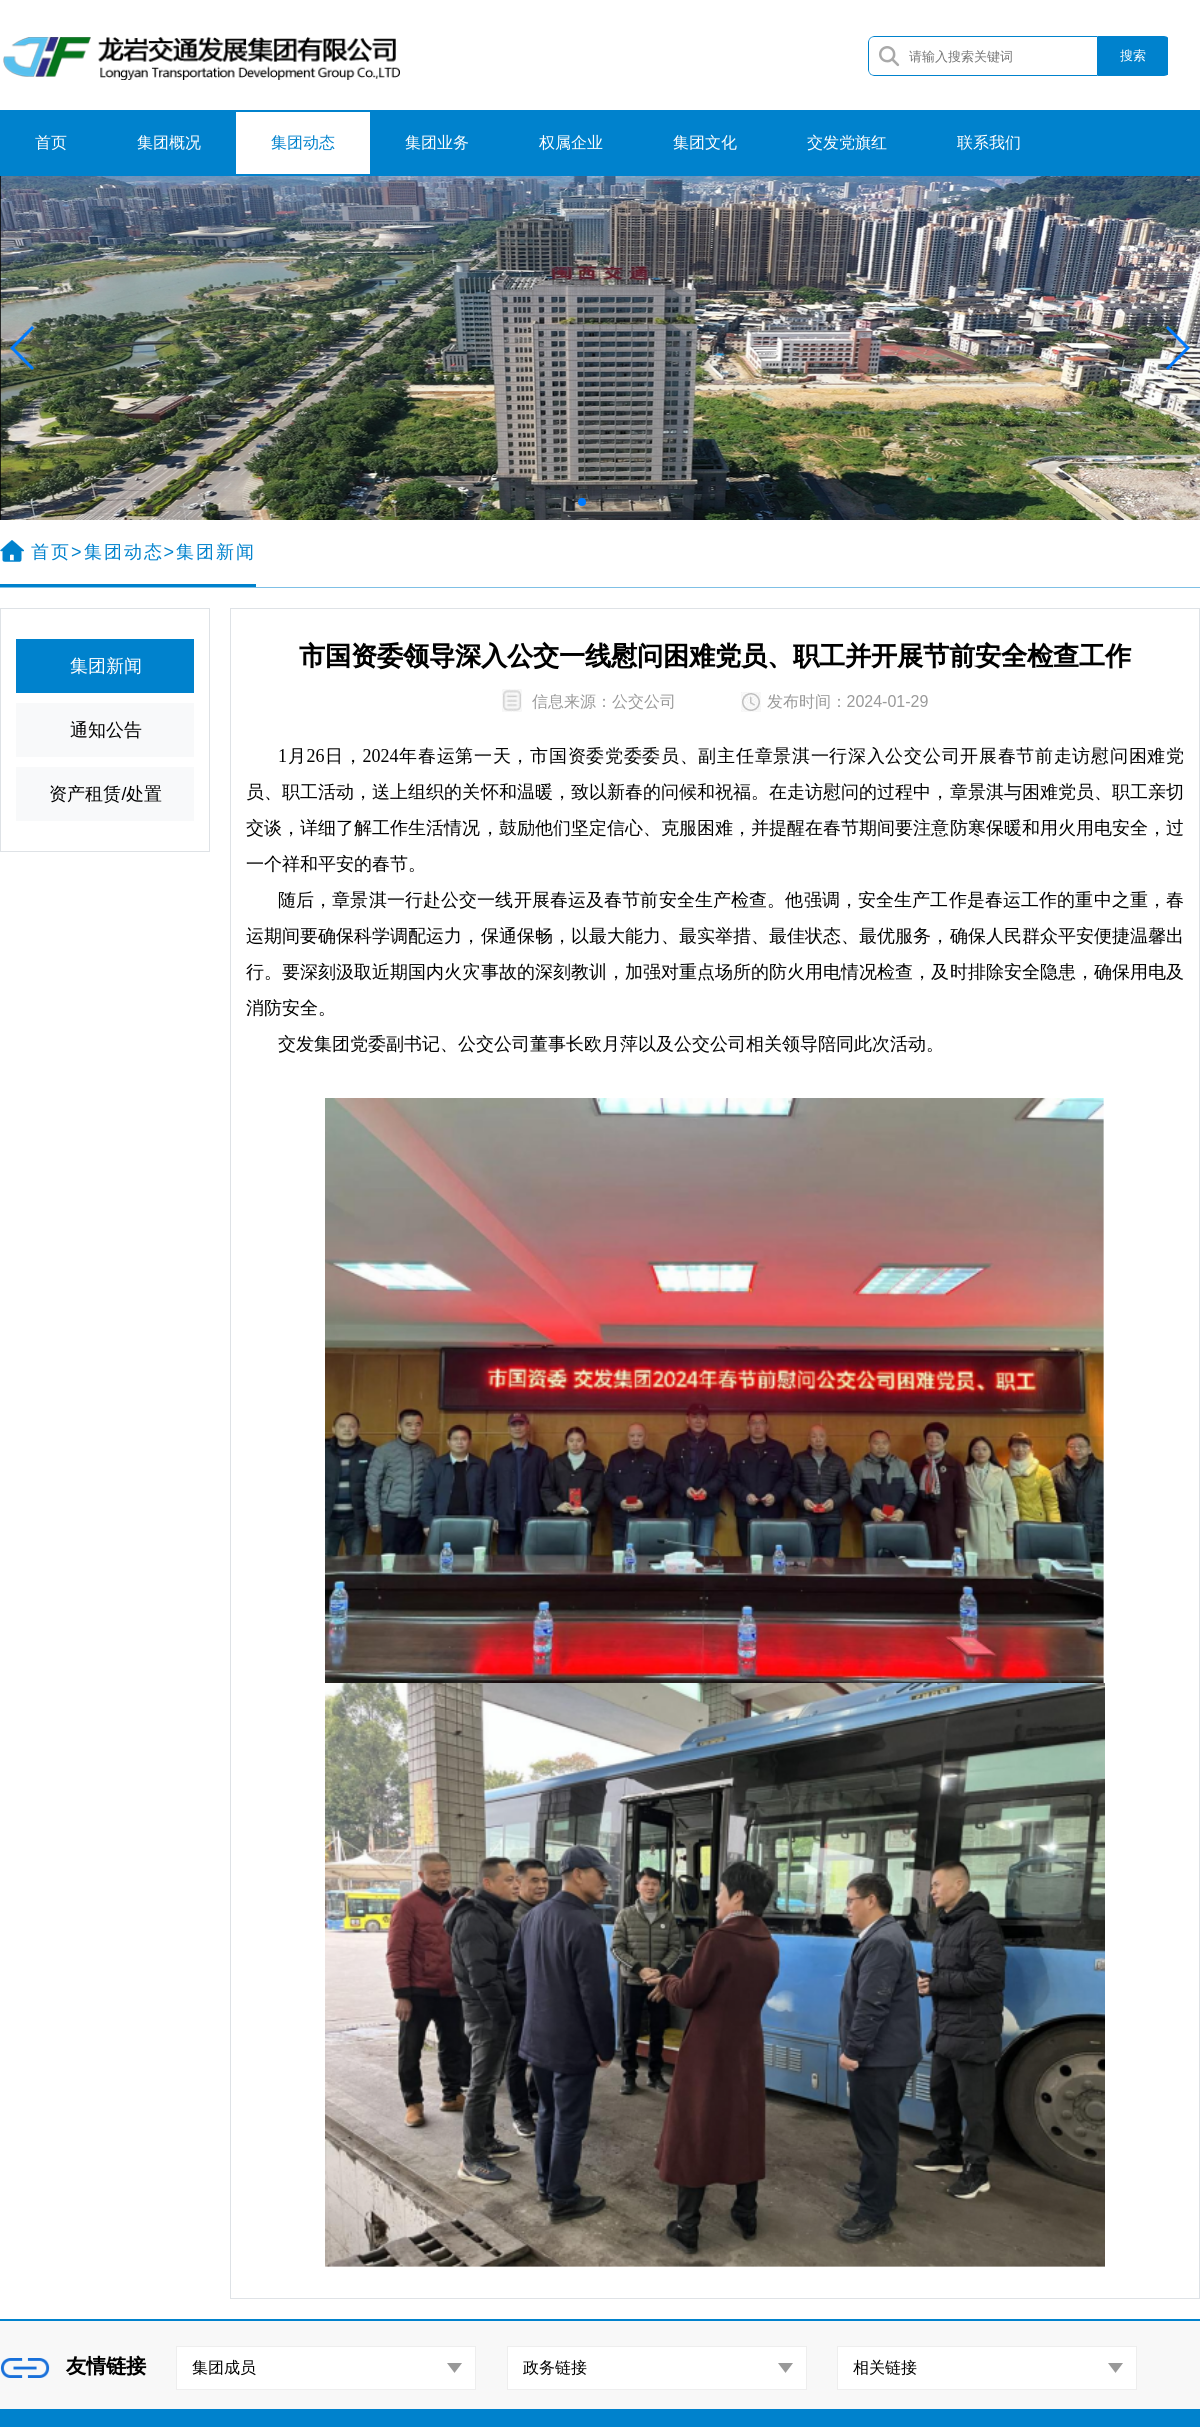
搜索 (1133, 55)
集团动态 (303, 142)
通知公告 (106, 730)
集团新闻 (106, 666)
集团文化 (705, 142)
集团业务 (437, 142)
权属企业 (571, 142)
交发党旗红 (847, 142)
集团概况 (169, 142)
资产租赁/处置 (105, 794)
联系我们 (989, 142)
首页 (51, 142)
